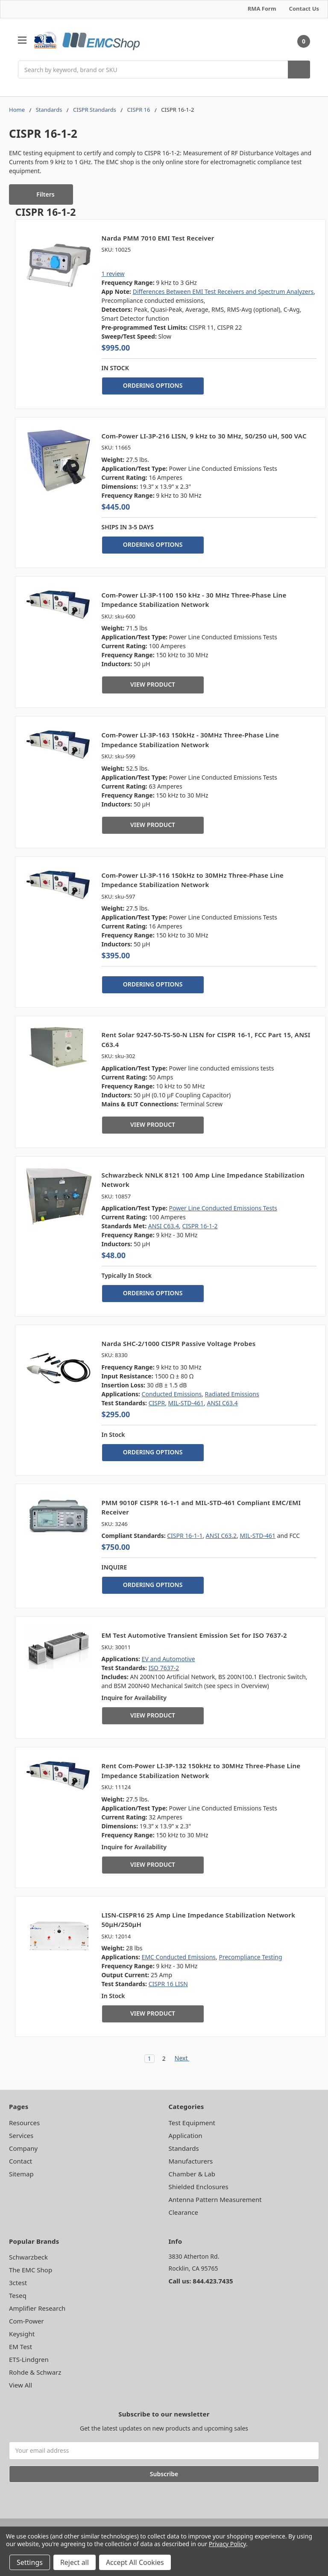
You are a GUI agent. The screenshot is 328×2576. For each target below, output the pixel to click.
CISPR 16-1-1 (184, 1536)
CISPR (157, 1403)
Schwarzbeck (28, 2257)
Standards (184, 2148)
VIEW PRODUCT (152, 684)
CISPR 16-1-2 (199, 1226)
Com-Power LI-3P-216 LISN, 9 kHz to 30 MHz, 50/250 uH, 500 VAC (204, 436)
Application (185, 2135)
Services (21, 2135)
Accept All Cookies (135, 2562)
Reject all (74, 2562)
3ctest (18, 2282)
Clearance (183, 2212)
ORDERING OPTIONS (153, 385)
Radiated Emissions (232, 1394)
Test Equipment (192, 2122)
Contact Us (304, 8)
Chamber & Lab (192, 2174)
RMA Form (262, 8)
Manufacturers (191, 2161)
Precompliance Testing (250, 1957)
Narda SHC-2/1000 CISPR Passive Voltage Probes (179, 1343)
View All (20, 2385)
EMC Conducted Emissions (179, 1957)
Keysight (22, 2333)
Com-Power (26, 2321)
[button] (41, 194)
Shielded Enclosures (198, 2186)
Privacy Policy (227, 2544)
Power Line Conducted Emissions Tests (223, 1208)
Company (23, 2148)
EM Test (20, 2346)
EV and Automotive (168, 1659)
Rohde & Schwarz (35, 2372)
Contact (20, 2161)
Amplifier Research (37, 2308)
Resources (24, 2122)
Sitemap (21, 2174)
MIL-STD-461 (186, 1403)
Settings (30, 2562)
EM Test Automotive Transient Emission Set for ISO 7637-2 (194, 1635)
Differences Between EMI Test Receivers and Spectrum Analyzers (223, 291)
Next (185, 2059)
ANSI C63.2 (221, 1536)
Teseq (17, 2295)
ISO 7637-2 (164, 1668)
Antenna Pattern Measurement (215, 2199)
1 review (113, 274)
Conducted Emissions (172, 1394)
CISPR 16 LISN (168, 1984)
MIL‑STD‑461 (258, 1536)
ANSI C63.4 (163, 1226)
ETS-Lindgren (29, 2359)
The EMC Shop (30, 2270)
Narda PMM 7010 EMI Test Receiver (158, 238)
